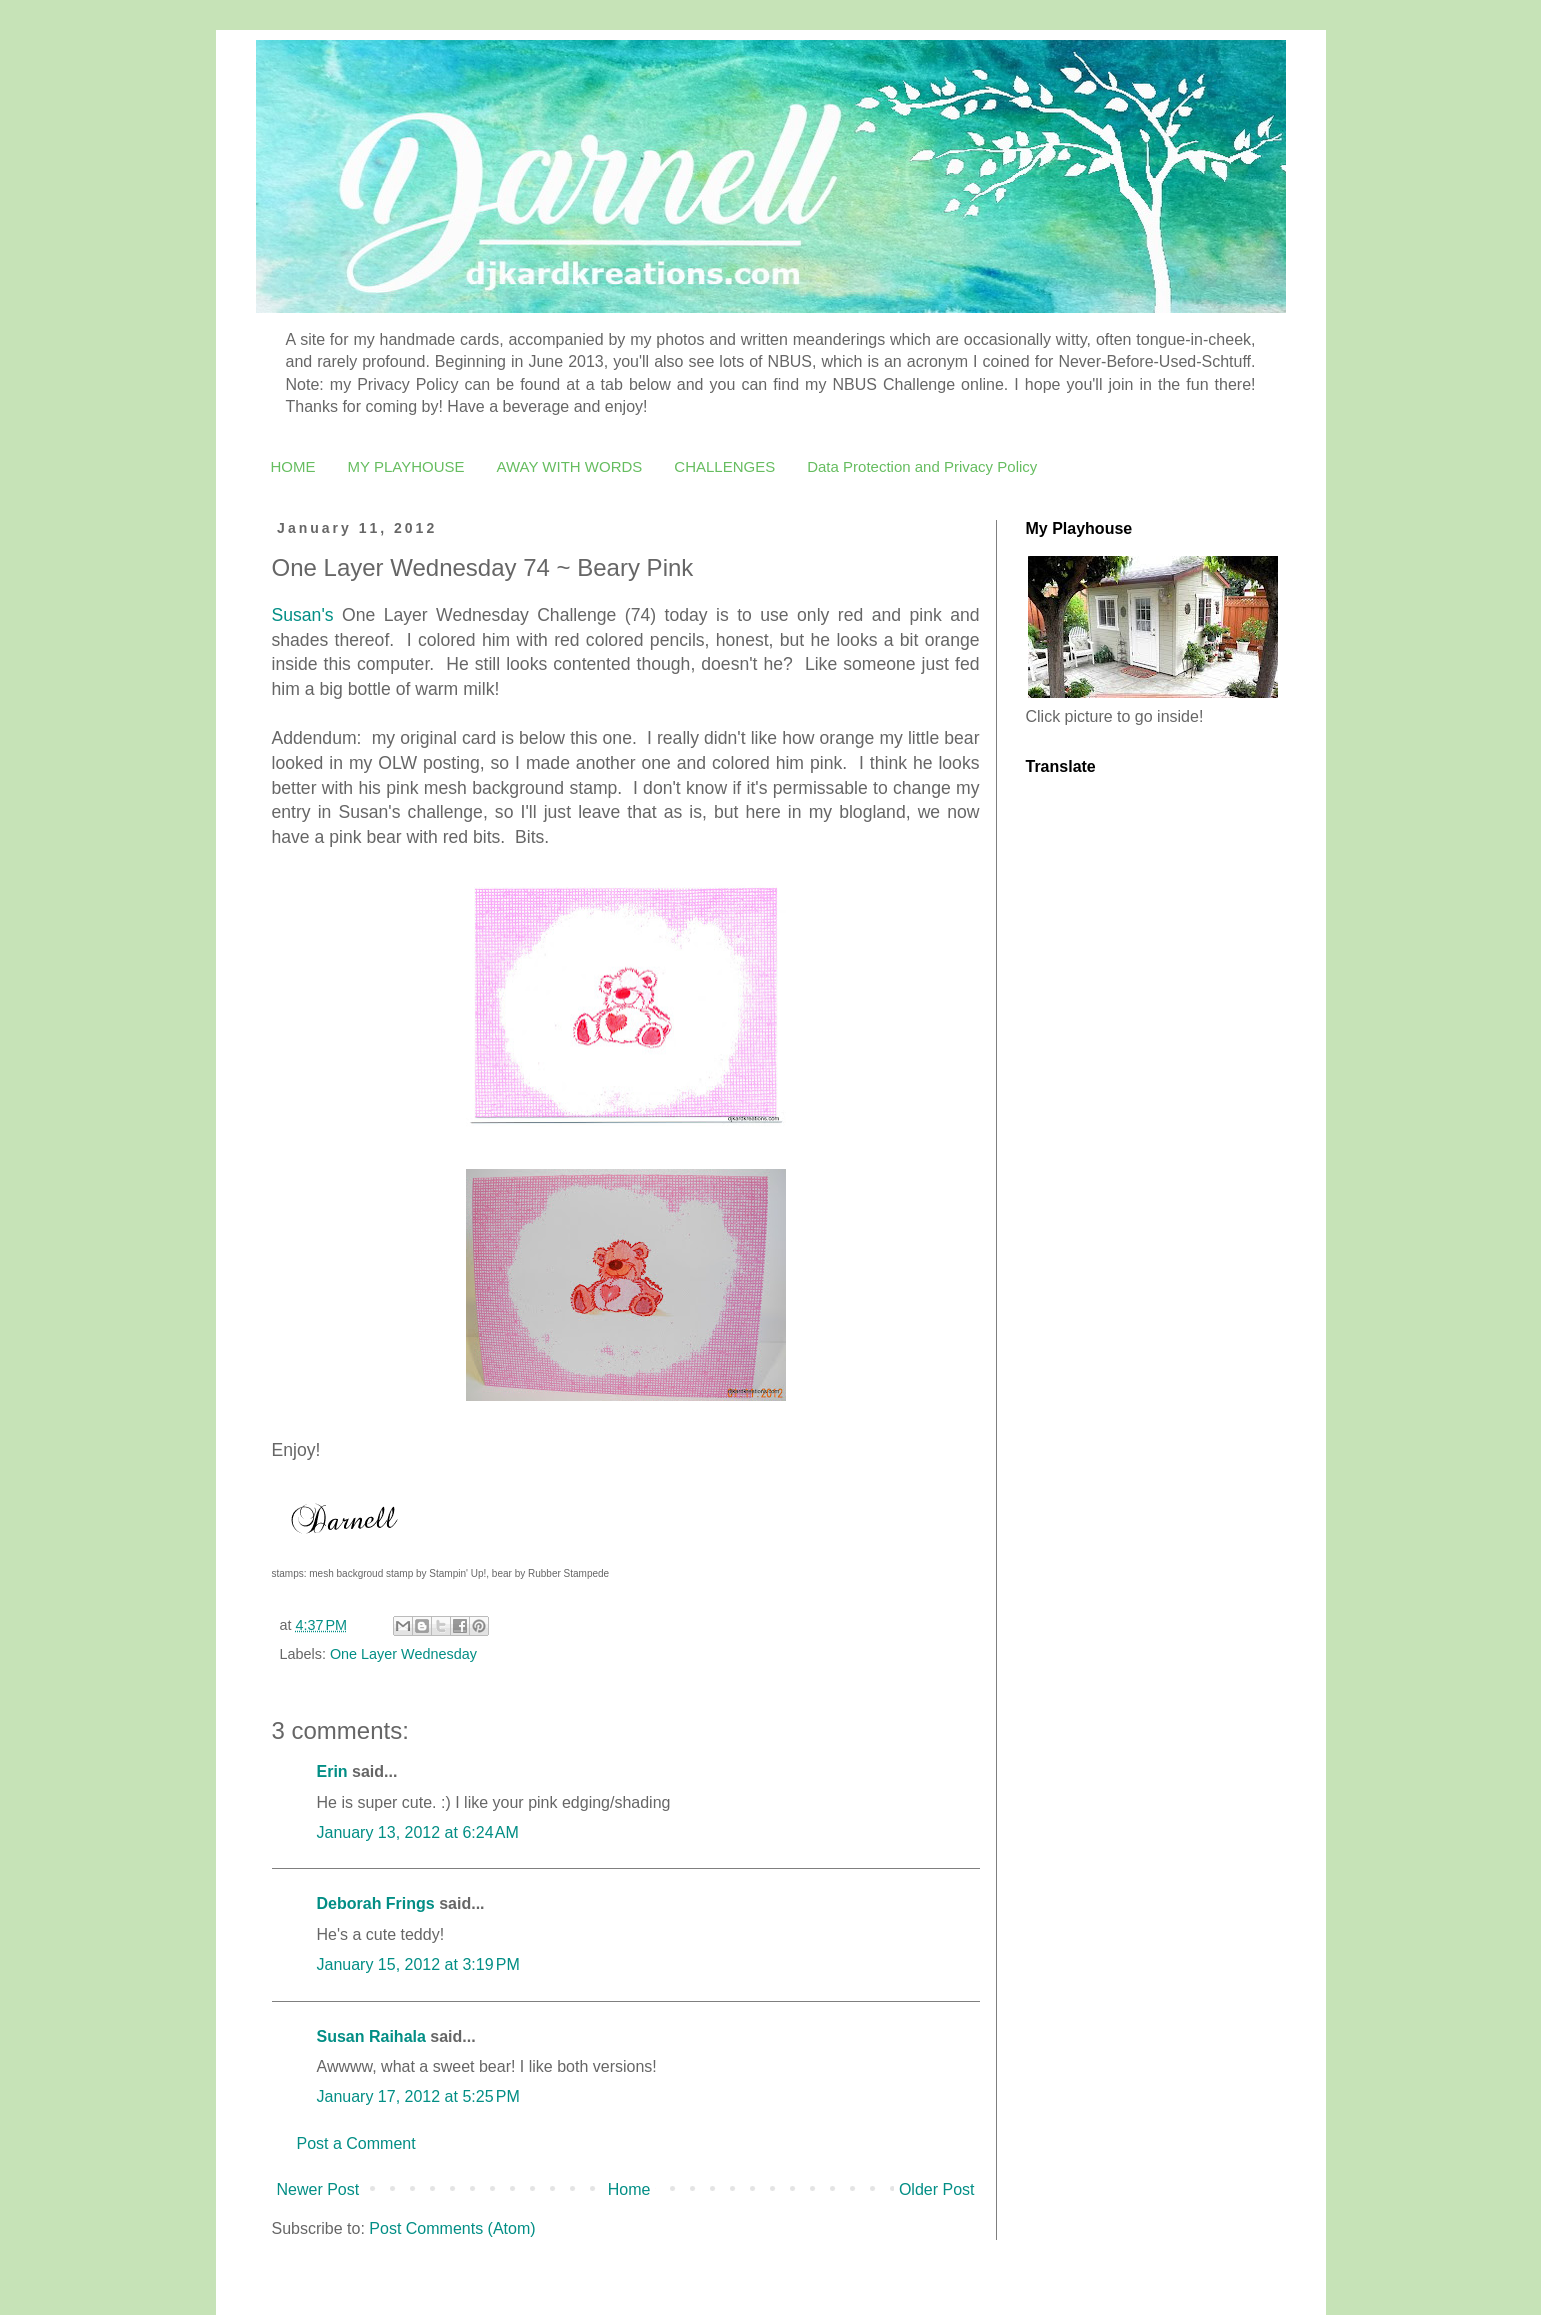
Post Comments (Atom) (452, 2228)
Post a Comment (356, 2143)
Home (629, 2189)
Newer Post (318, 2189)
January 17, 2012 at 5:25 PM (418, 2096)
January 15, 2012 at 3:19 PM (418, 1964)
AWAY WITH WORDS (569, 466)
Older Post (937, 2189)
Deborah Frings (376, 1903)
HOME (293, 466)
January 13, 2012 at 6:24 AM (418, 1832)
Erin (335, 1771)
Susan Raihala (371, 2036)
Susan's (303, 615)
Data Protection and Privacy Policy (922, 466)
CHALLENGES (724, 466)
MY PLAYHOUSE (406, 466)
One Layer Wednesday (403, 1654)
